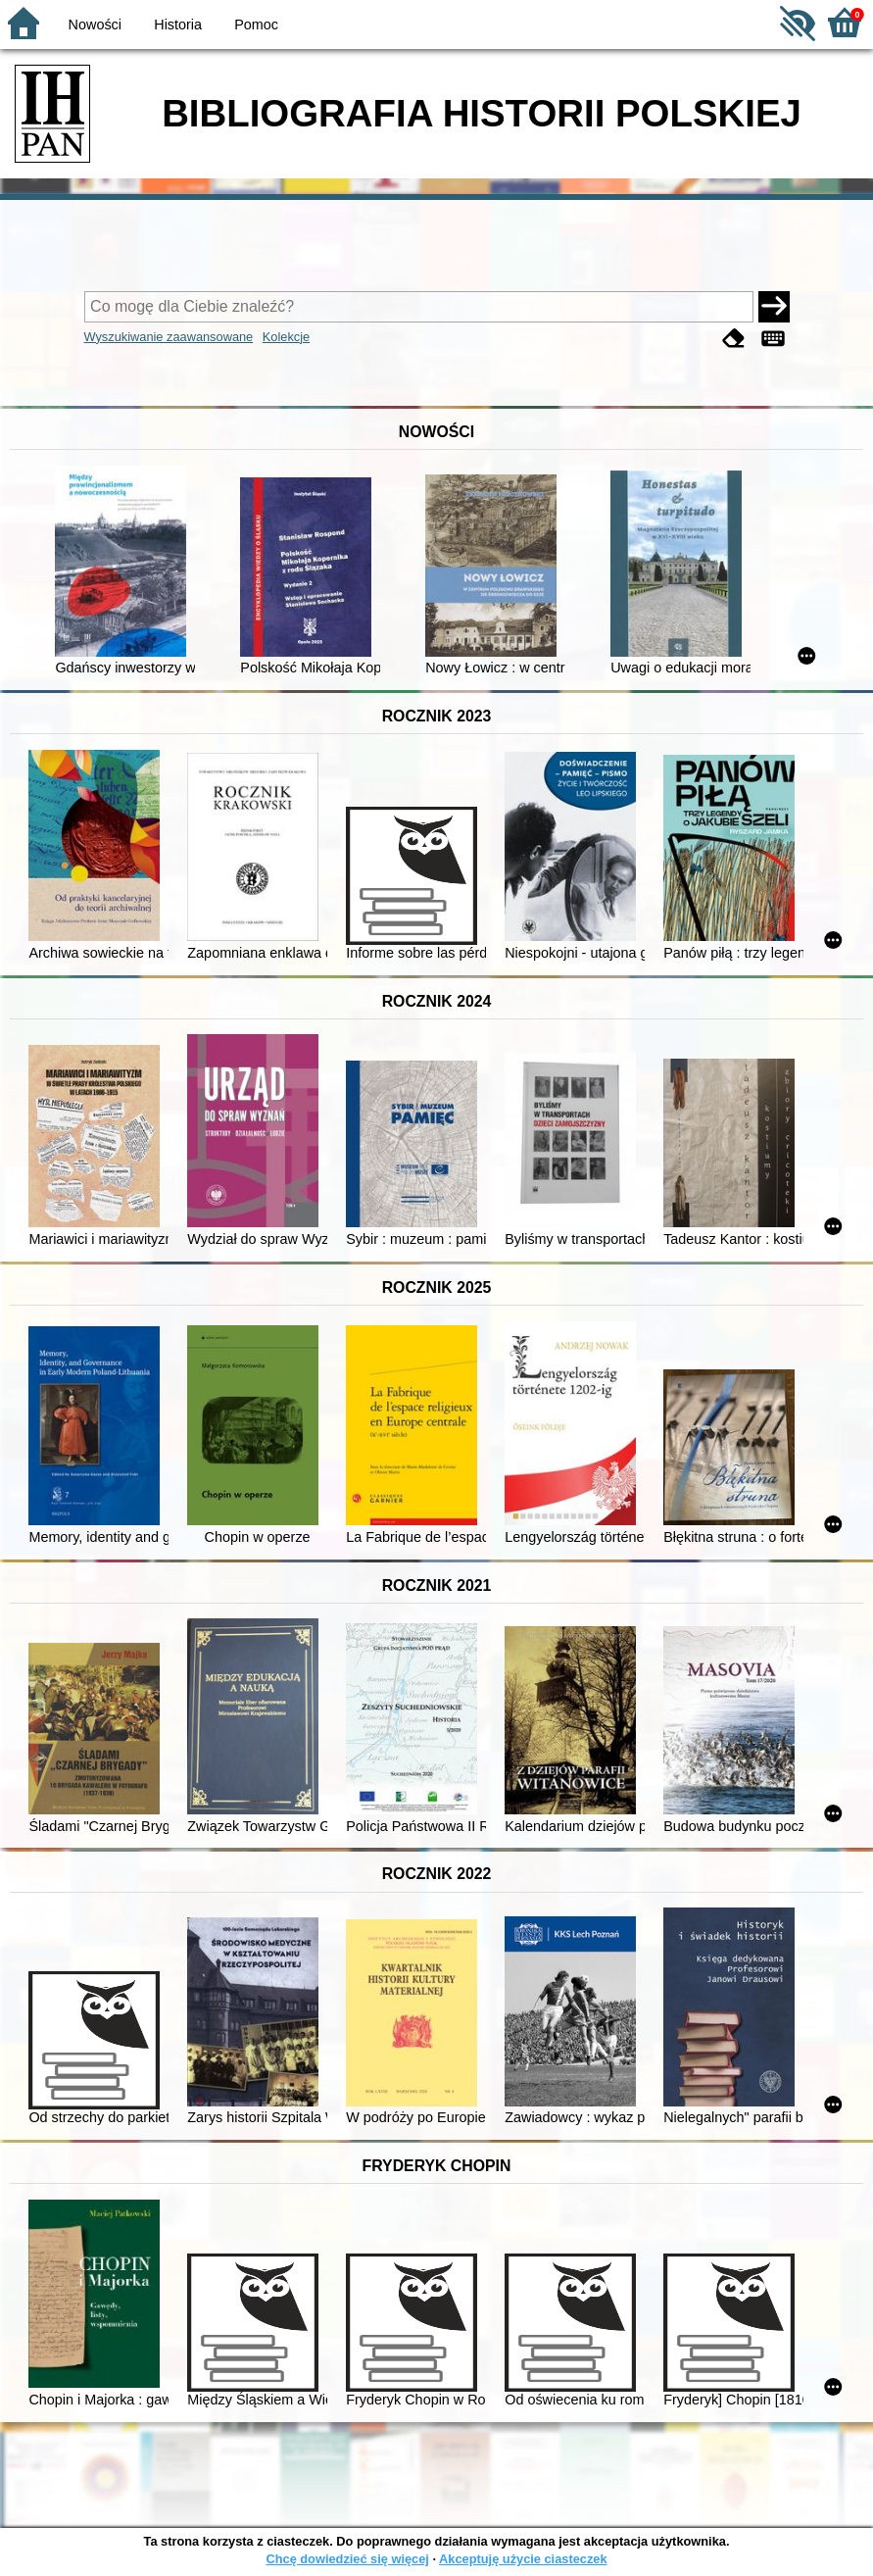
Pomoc (256, 24)
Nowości (95, 24)
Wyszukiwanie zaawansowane (169, 336)
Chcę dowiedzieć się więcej (347, 2558)
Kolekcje (286, 336)
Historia (178, 24)
